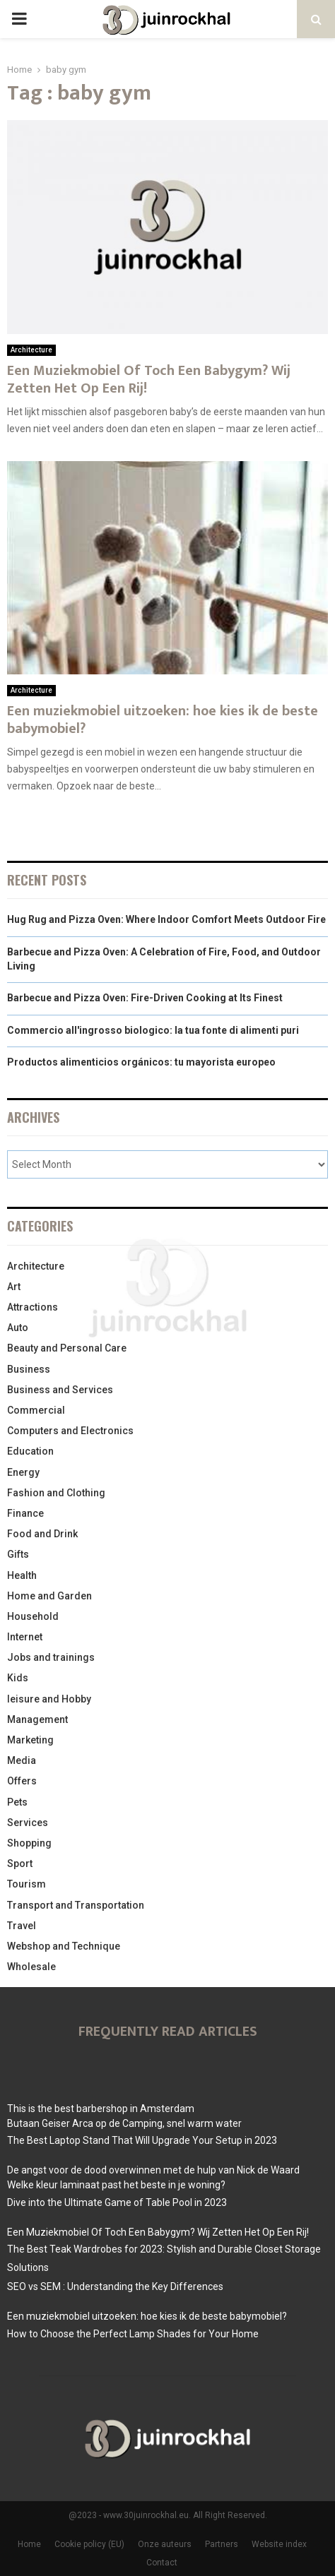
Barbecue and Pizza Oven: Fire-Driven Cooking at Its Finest (145, 997)
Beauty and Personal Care (67, 1348)
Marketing (30, 1740)
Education (30, 1451)
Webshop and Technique (63, 1946)
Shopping (29, 1843)
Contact (161, 2563)
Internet (24, 1636)
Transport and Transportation (75, 1905)
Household (33, 1616)
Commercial (36, 1410)
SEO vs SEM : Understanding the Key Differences (115, 2286)
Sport (20, 1863)
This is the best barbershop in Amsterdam (100, 2108)
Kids (17, 1677)
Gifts (18, 1554)
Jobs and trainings (51, 1657)
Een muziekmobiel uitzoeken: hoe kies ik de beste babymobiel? (162, 720)
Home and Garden (49, 1596)
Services (27, 1822)
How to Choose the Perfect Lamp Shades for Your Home (133, 2333)
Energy (23, 1472)
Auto (17, 1327)
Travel (21, 1925)
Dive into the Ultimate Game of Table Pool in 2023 (117, 2202)
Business (28, 1369)
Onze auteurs (165, 2544)
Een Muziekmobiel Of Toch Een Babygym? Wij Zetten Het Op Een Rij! (148, 379)
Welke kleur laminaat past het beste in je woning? (116, 2184)
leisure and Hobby (49, 1699)
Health (22, 1575)
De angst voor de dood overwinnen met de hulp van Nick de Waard (153, 2170)
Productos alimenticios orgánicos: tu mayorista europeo (141, 1062)
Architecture (31, 350)
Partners (221, 2544)
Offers (22, 1781)
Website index (279, 2544)
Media (21, 1760)
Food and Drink (42, 1533)
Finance (25, 1513)
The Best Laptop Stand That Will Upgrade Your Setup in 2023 (142, 2140)
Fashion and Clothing (56, 1492)
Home (29, 2544)
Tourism (26, 1884)
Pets (17, 1802)
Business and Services (60, 1389)
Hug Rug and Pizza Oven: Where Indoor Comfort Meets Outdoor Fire (166, 919)
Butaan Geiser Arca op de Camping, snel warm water (124, 2123)
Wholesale (31, 1966)
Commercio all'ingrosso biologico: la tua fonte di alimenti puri (153, 1030)
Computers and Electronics (70, 1430)
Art (13, 1286)
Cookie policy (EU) (89, 2544)
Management (37, 1719)
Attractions (32, 1307)
